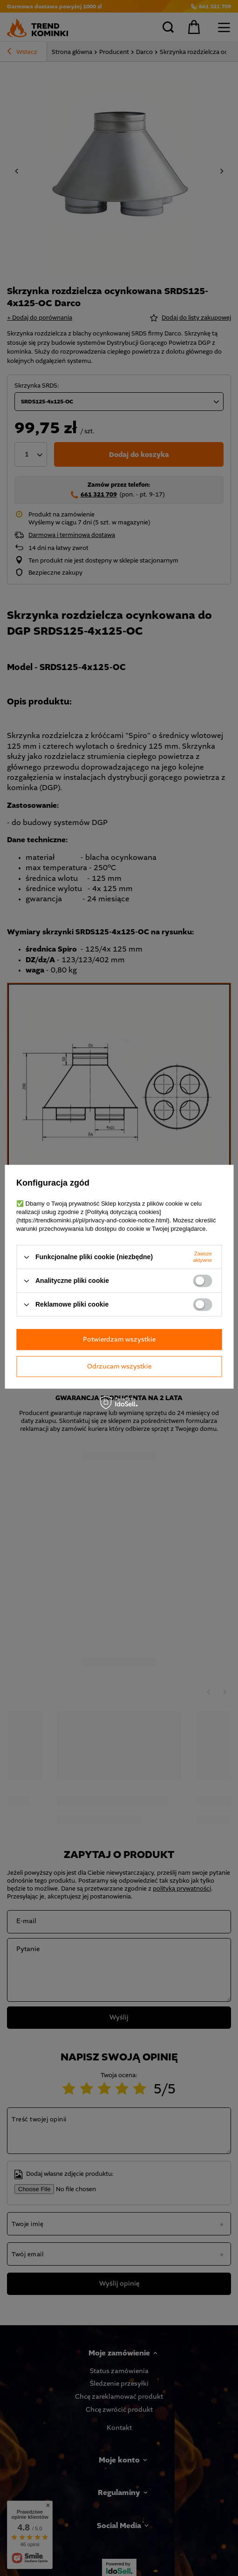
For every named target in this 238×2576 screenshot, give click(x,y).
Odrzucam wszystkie (119, 1366)
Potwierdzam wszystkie (119, 1339)
